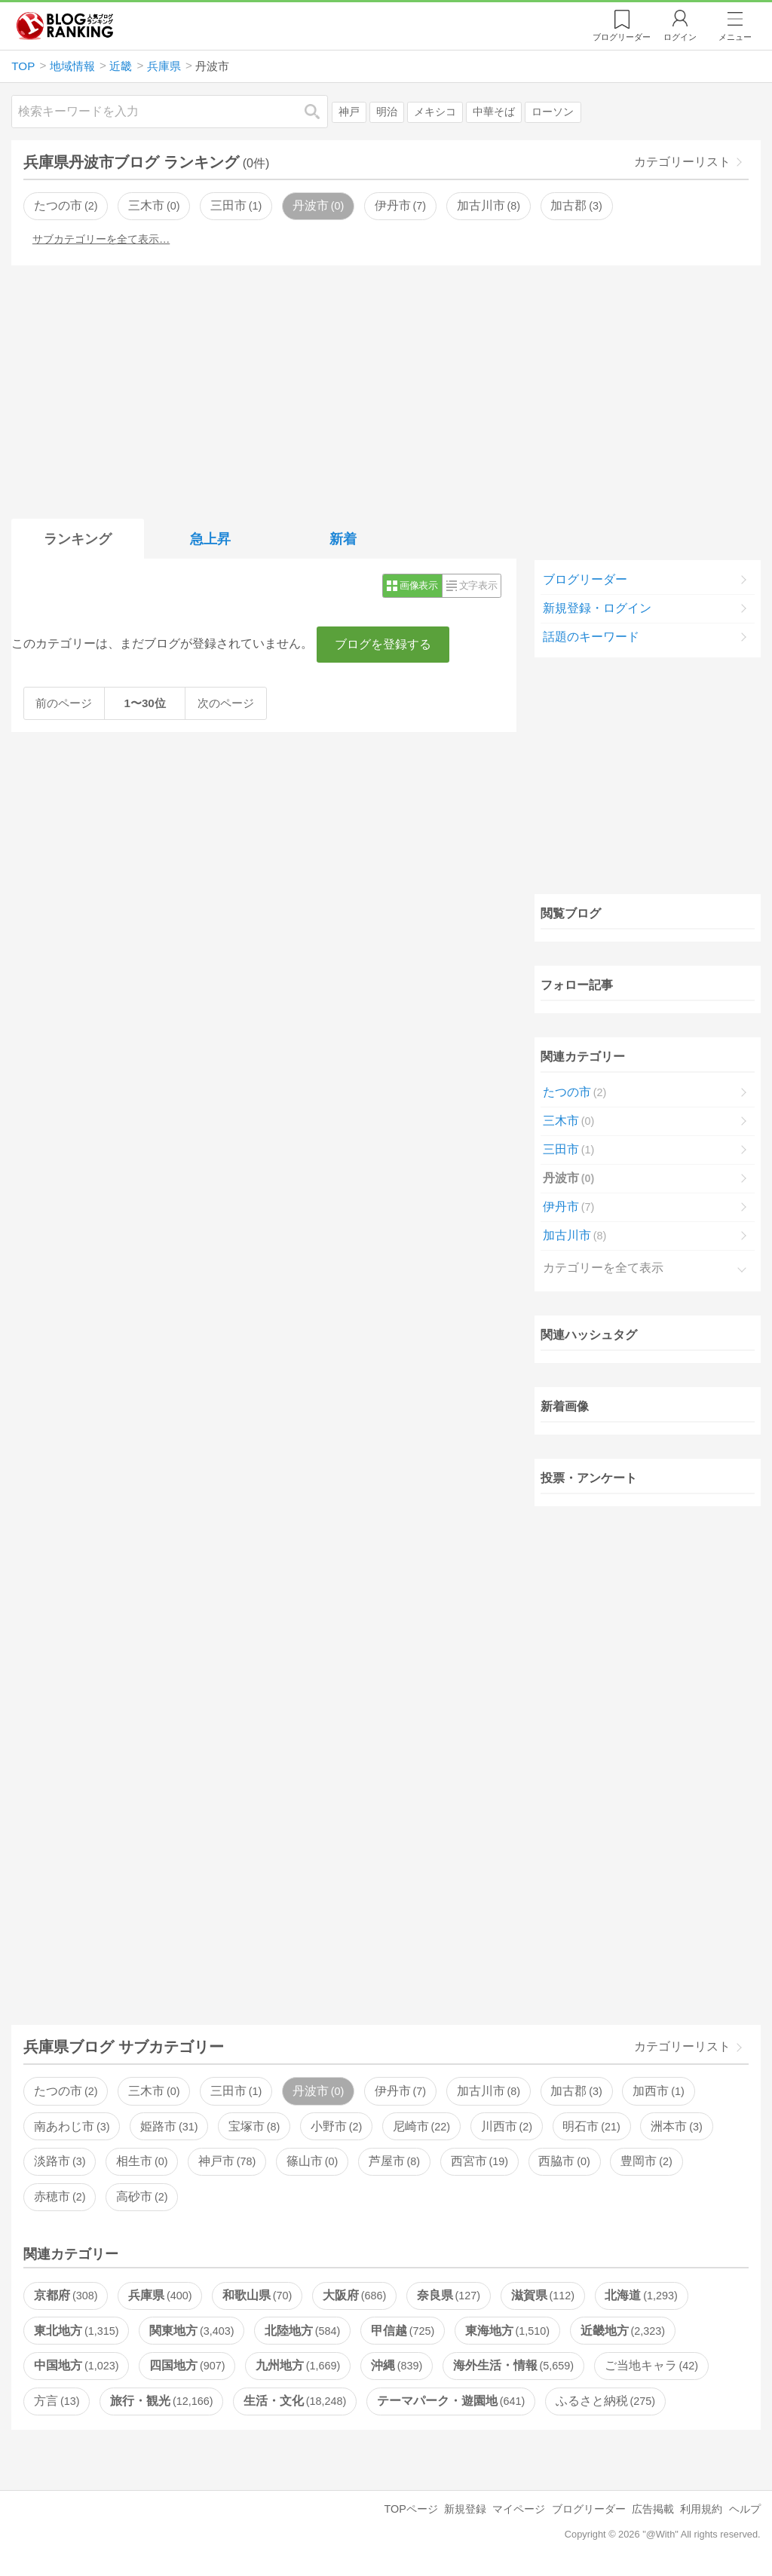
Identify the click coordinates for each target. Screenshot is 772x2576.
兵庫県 (159, 2295)
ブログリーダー (585, 579)
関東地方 (191, 2330)
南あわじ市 (71, 2126)
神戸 (349, 112)
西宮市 (479, 2161)
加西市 (658, 2090)
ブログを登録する (383, 644)
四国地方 (187, 2365)
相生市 (141, 2161)
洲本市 (676, 2126)
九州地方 (298, 2365)
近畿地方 (623, 2330)
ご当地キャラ (651, 2365)
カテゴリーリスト (682, 161)
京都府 (65, 2295)
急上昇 (210, 539)
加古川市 (488, 205)
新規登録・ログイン (597, 608)
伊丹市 (400, 205)
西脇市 (564, 2161)
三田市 (236, 205)
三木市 (153, 205)
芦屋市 (394, 2161)
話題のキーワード (591, 636)
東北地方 (76, 2330)
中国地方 (76, 2365)
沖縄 (396, 2365)
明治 (386, 112)
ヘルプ (745, 2509)
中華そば (494, 112)
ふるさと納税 (605, 2400)
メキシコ (435, 112)
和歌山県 (257, 2295)
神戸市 (227, 2161)
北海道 (641, 2295)
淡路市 (59, 2161)
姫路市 (169, 2126)
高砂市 (141, 2196)
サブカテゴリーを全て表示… (101, 239)
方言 (56, 2400)
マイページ (518, 2509)
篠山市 (312, 2161)
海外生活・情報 (513, 2365)
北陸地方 (302, 2330)
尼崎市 (421, 2126)
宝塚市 (254, 2126)
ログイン (680, 36)
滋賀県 (542, 2295)
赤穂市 (59, 2196)
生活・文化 (295, 2400)
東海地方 (507, 2330)
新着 (343, 539)
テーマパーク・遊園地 (451, 2400)
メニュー (735, 36)
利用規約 (701, 2509)
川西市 (506, 2126)
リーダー (622, 36)
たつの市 (65, 205)
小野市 (336, 2126)
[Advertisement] (386, 389)
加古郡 (576, 205)
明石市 (591, 2126)
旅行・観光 (161, 2400)
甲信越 (402, 2330)
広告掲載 (653, 2509)
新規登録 (465, 2509)
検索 (319, 111)
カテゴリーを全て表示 (603, 1267)
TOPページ (410, 2509)
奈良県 (448, 2295)
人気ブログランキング (65, 26)
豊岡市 (646, 2161)
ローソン (553, 112)
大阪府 (354, 2295)
